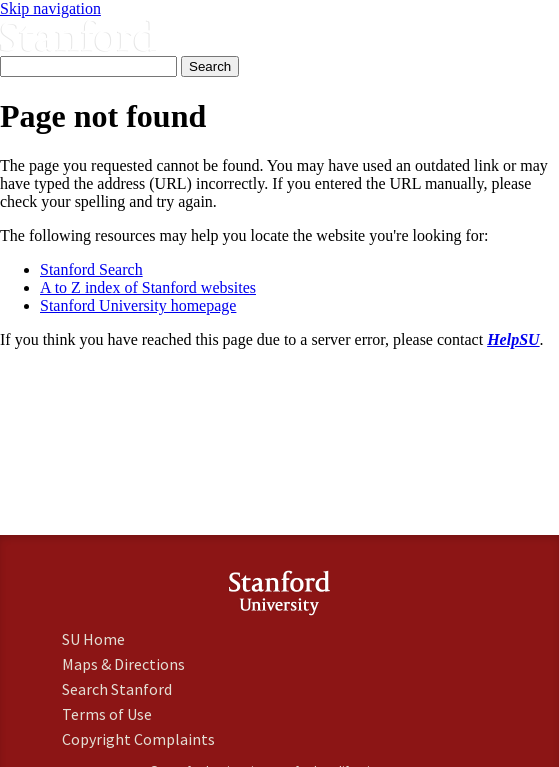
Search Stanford (117, 689)
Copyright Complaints (138, 739)
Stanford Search (91, 269)
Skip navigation (50, 8)
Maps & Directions (123, 664)
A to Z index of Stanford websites (148, 287)
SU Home (93, 639)
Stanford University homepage (138, 305)
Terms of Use (107, 714)
